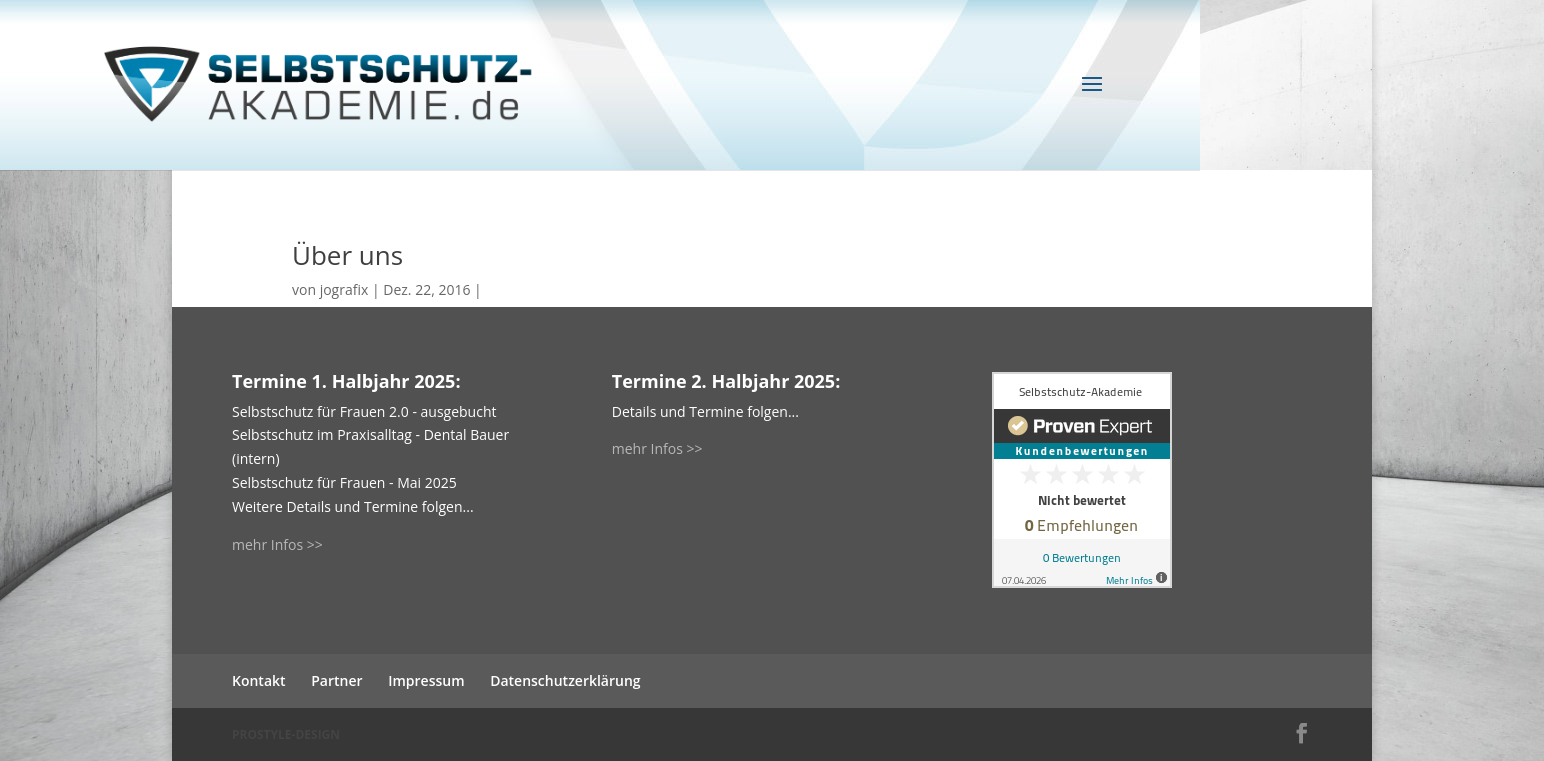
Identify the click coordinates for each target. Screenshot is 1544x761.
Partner (336, 680)
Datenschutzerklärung (565, 680)
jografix (344, 289)
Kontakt (259, 680)
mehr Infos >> (277, 544)
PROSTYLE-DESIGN (286, 734)
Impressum (426, 680)
